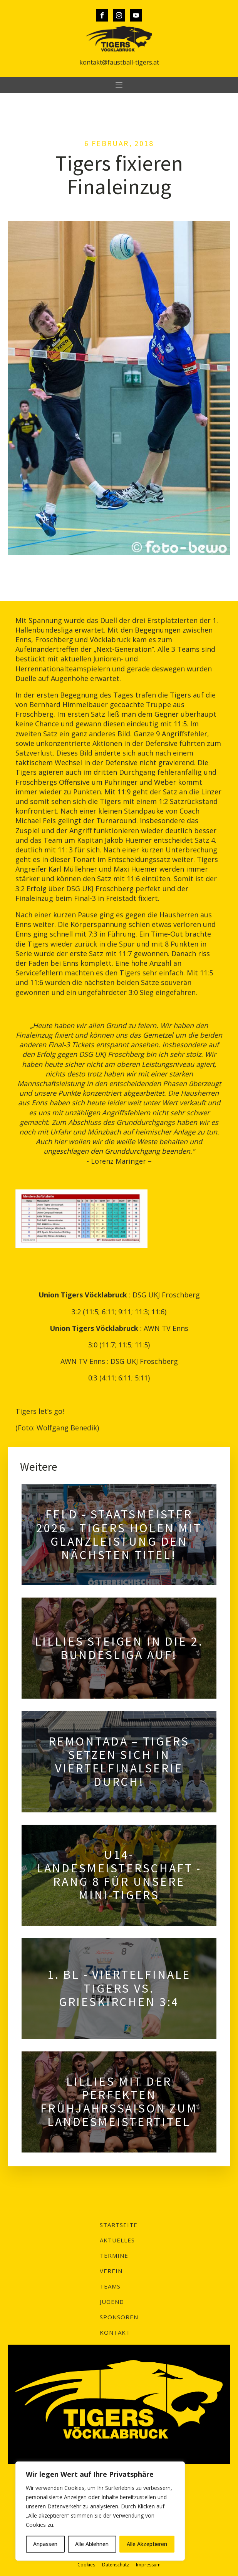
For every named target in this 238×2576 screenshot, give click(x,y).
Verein (111, 2271)
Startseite (118, 2225)
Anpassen (45, 2544)
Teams (110, 2286)
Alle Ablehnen (92, 2544)
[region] (100, 2511)
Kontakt (115, 2332)
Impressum (148, 2565)
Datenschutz (115, 2565)
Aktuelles (117, 2240)
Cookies (86, 2565)
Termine (114, 2255)
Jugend (112, 2301)
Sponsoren (119, 2317)
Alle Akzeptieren (147, 2544)
